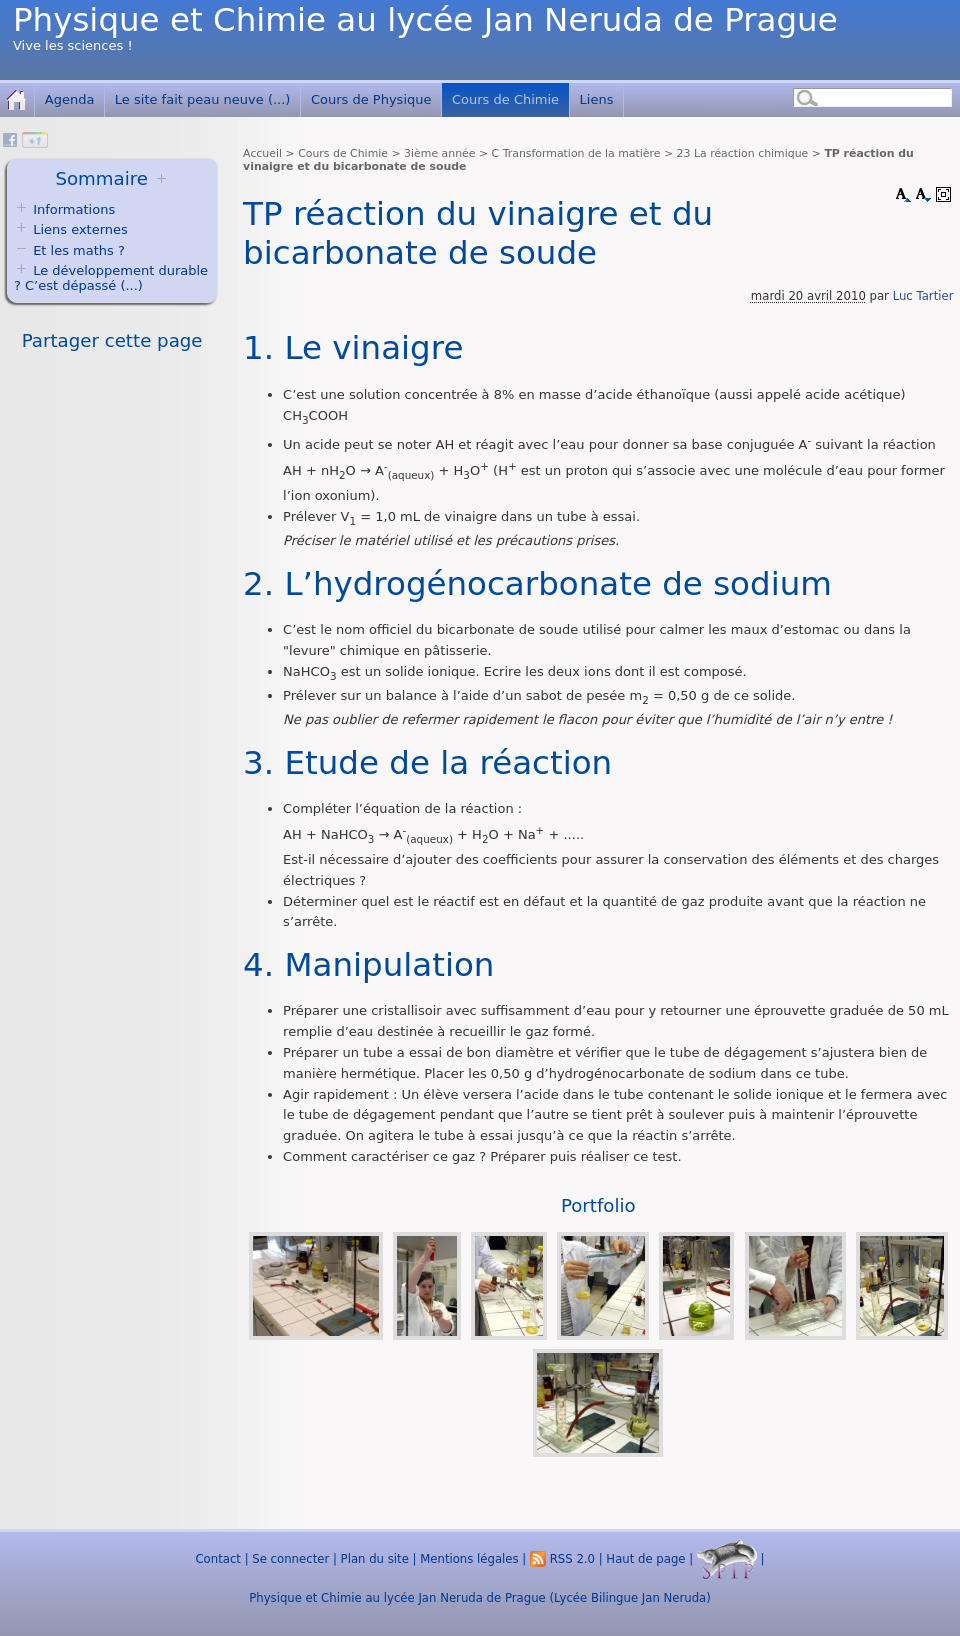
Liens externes (80, 229)
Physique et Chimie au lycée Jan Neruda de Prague (425, 20)
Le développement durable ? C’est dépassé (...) (111, 278)
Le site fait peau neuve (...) (203, 99)
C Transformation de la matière (576, 153)
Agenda (70, 99)
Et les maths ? (69, 250)
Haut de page (645, 1559)
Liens (597, 99)
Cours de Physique (371, 99)
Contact (217, 1559)
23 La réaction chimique (743, 153)
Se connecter (290, 1559)
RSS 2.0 (562, 1559)
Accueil (262, 153)
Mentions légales (469, 1559)
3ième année (439, 153)
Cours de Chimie (505, 99)
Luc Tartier (923, 296)
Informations (74, 209)
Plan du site (375, 1559)
